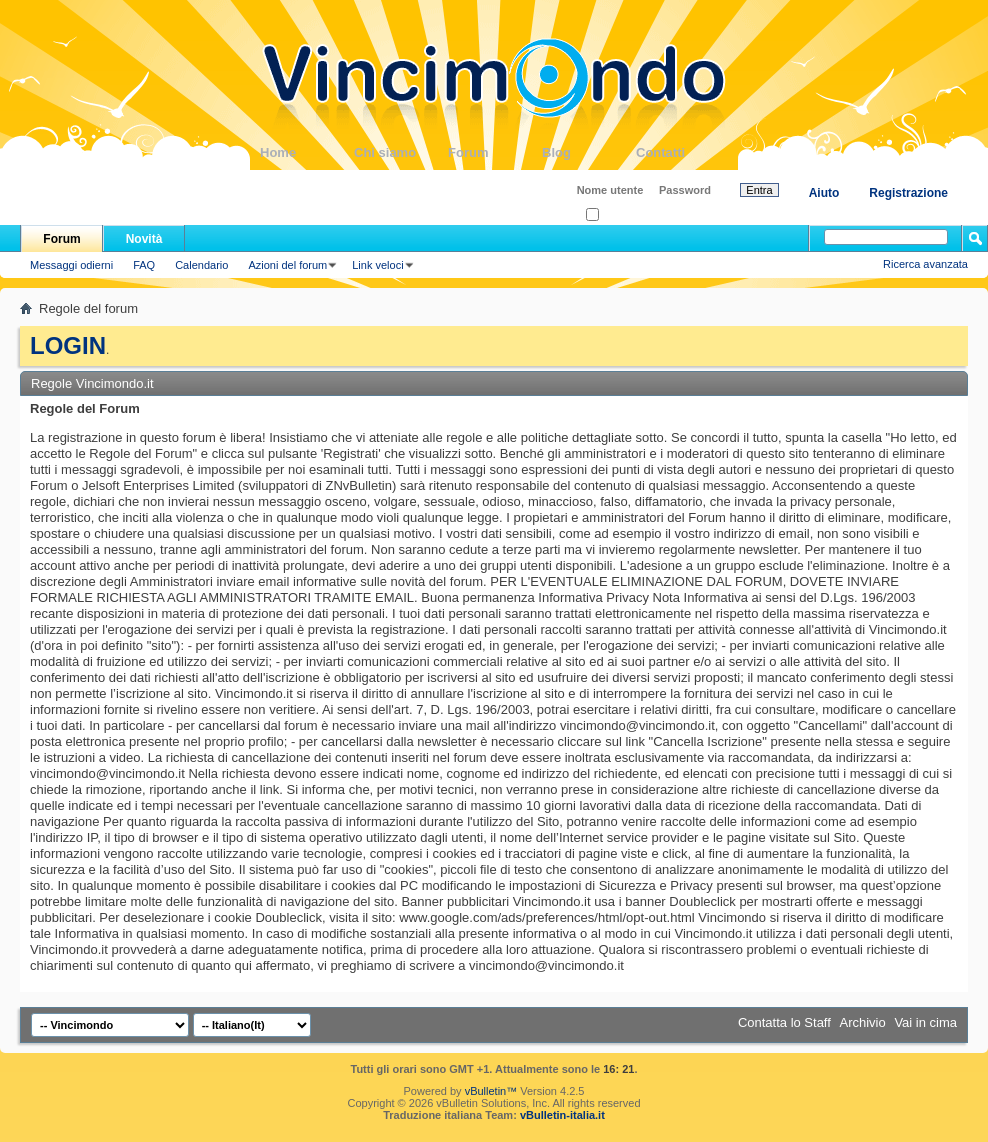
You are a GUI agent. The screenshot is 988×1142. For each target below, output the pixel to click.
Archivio (863, 1022)
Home (307, 152)
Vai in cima (925, 1022)
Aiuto (824, 193)
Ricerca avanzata (925, 264)
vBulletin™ (491, 1091)
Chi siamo (401, 152)
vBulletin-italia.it (562, 1115)
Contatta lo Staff (784, 1022)
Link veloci (377, 265)
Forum (495, 152)
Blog (589, 152)
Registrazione (908, 193)
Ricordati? (616, 215)
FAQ (144, 265)
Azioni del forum (287, 265)
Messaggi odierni (71, 265)
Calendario (201, 265)
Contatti (683, 152)
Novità (144, 239)
